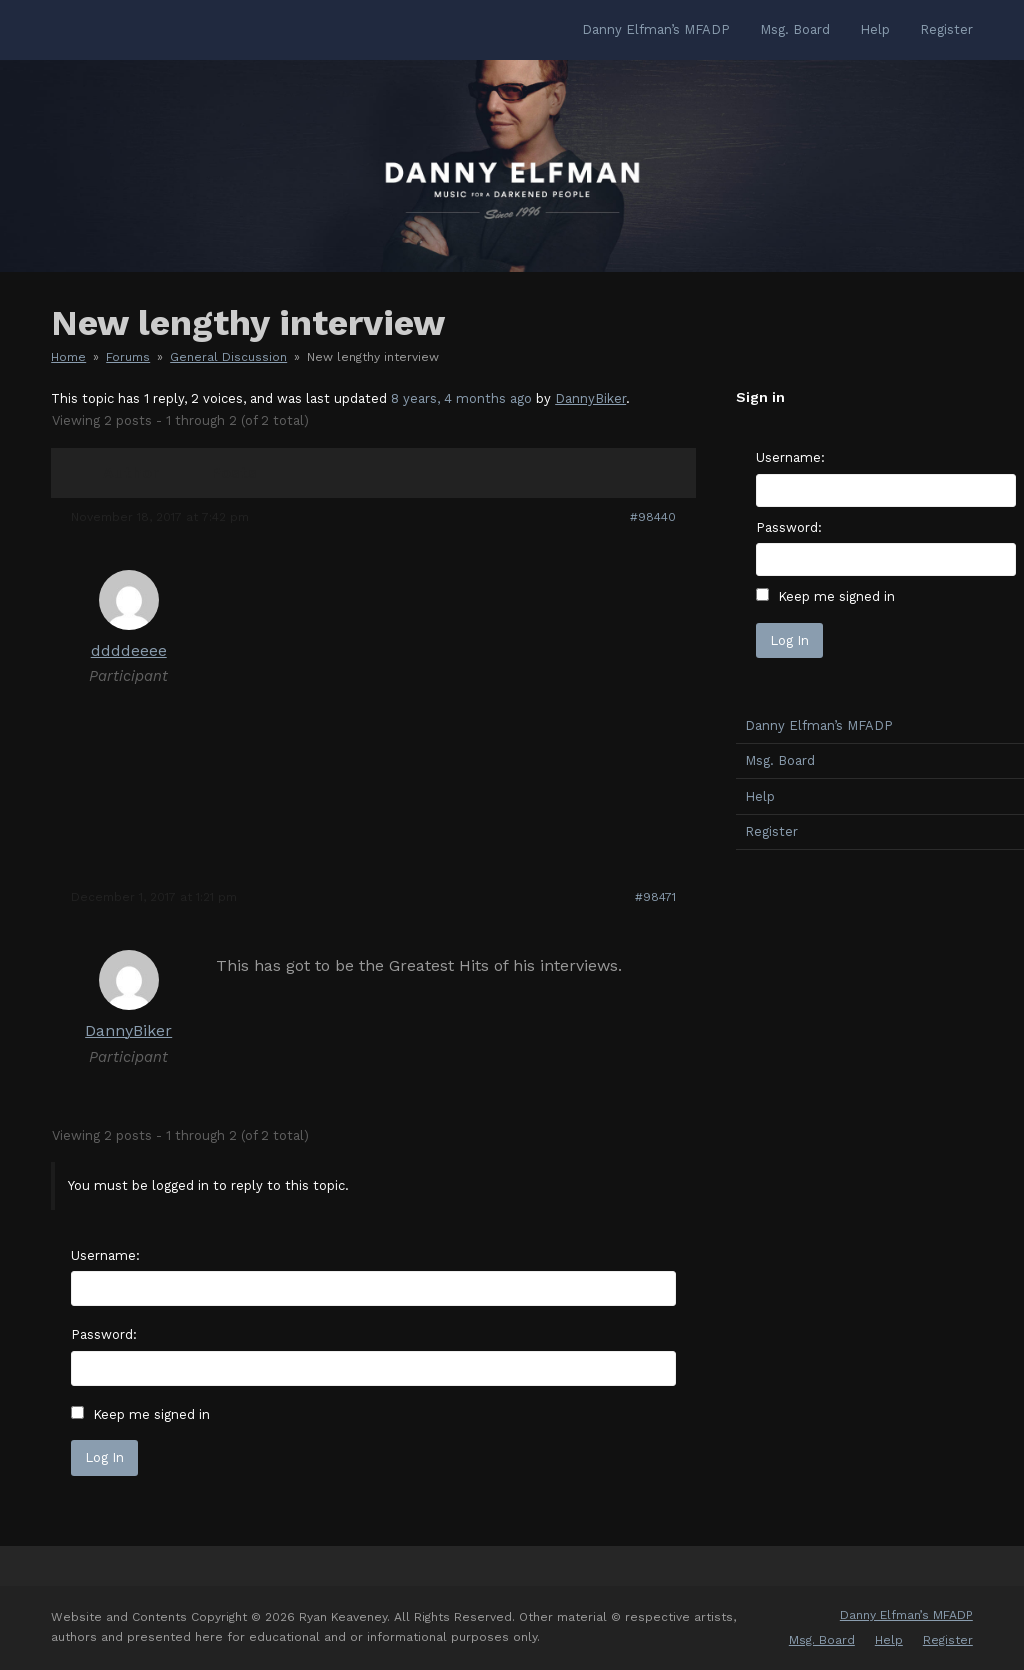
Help (889, 1640)
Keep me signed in (151, 1414)
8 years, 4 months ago (461, 398)
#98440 (653, 517)
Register (948, 1640)
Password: (104, 1334)
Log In (104, 1457)
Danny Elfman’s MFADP (906, 1615)
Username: (105, 1255)
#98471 (655, 897)
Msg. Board (822, 1640)
